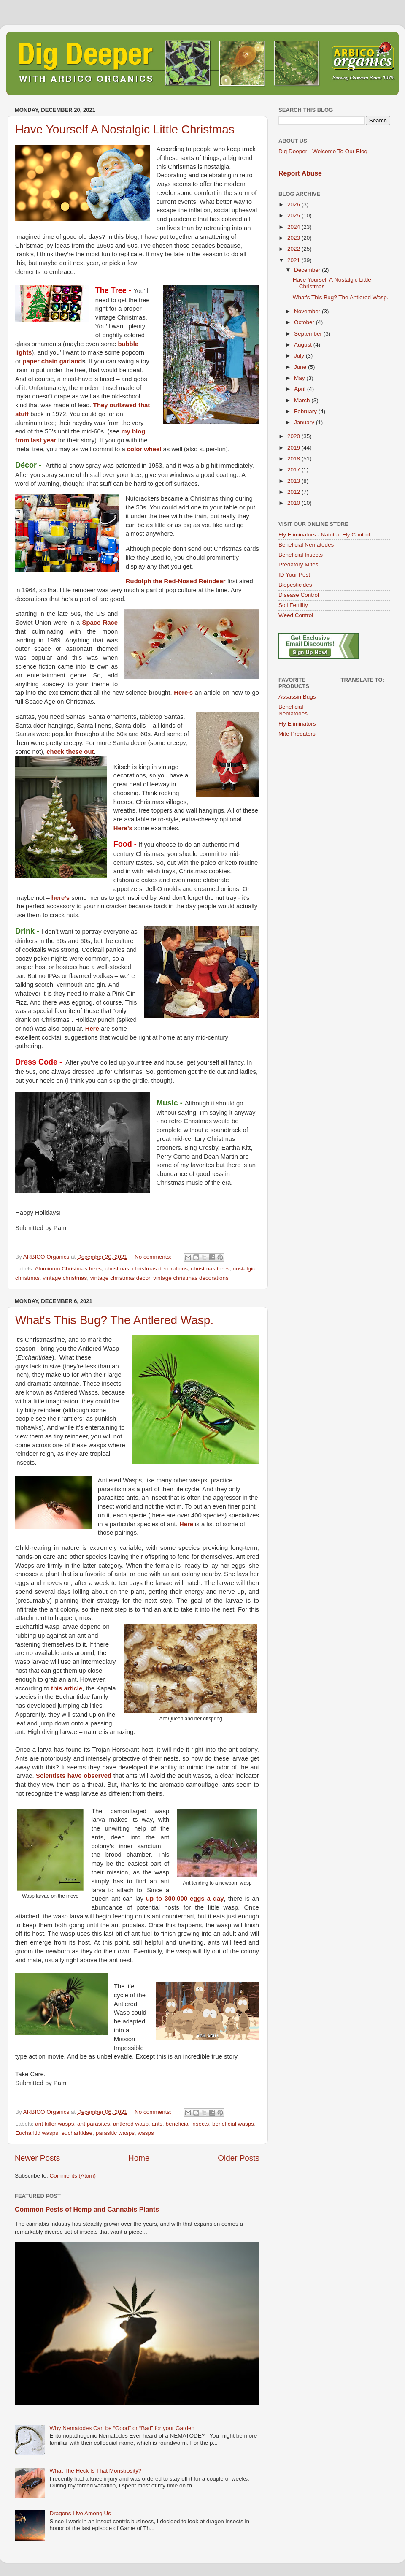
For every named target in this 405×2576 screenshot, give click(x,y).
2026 (294, 204)
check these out (70, 751)
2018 (294, 458)
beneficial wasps (233, 2124)
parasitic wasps (115, 2133)
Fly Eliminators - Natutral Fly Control (324, 534)
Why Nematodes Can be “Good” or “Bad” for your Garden (121, 2428)
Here (92, 1028)
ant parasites (93, 2124)
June (301, 367)
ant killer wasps (54, 2124)
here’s (61, 897)
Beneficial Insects (300, 555)
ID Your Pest (294, 575)
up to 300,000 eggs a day (185, 1898)
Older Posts (238, 2157)
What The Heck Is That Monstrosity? (95, 2471)
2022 (294, 249)
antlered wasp (130, 2124)
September (309, 333)
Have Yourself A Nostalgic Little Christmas (125, 129)
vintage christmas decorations (191, 1278)
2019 (294, 447)
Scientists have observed (73, 1775)
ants (157, 2124)
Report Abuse (300, 173)
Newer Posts (37, 2157)
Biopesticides (295, 585)
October (305, 322)
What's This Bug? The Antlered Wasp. (114, 1320)
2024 (294, 227)
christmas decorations (160, 1268)
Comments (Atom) (73, 2175)
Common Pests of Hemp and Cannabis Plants (87, 2209)
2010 (294, 503)
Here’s (183, 692)
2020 (294, 436)
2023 (294, 238)
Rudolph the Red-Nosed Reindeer (176, 581)
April (300, 389)
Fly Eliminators (297, 724)
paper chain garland (52, 361)
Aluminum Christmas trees (68, 1268)
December (308, 270)
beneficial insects (187, 2124)
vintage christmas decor (120, 1278)
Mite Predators (297, 734)
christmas (117, 1268)
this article (66, 1688)
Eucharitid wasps (36, 2133)
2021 (294, 260)
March (302, 400)
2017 (294, 469)
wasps (146, 2133)
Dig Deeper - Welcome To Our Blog (322, 151)
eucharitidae (77, 2133)
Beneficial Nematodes (306, 545)
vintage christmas (65, 1278)
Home (138, 2157)
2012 (294, 492)
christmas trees (210, 1268)
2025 (294, 215)
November (308, 311)
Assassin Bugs (297, 696)
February (306, 411)
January (305, 422)
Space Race (100, 622)
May (300, 378)
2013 (294, 481)
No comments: (154, 1257)
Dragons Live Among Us (80, 2513)
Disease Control (298, 595)
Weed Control (295, 615)
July (300, 355)
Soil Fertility (293, 605)
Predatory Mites (298, 564)
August (303, 344)
